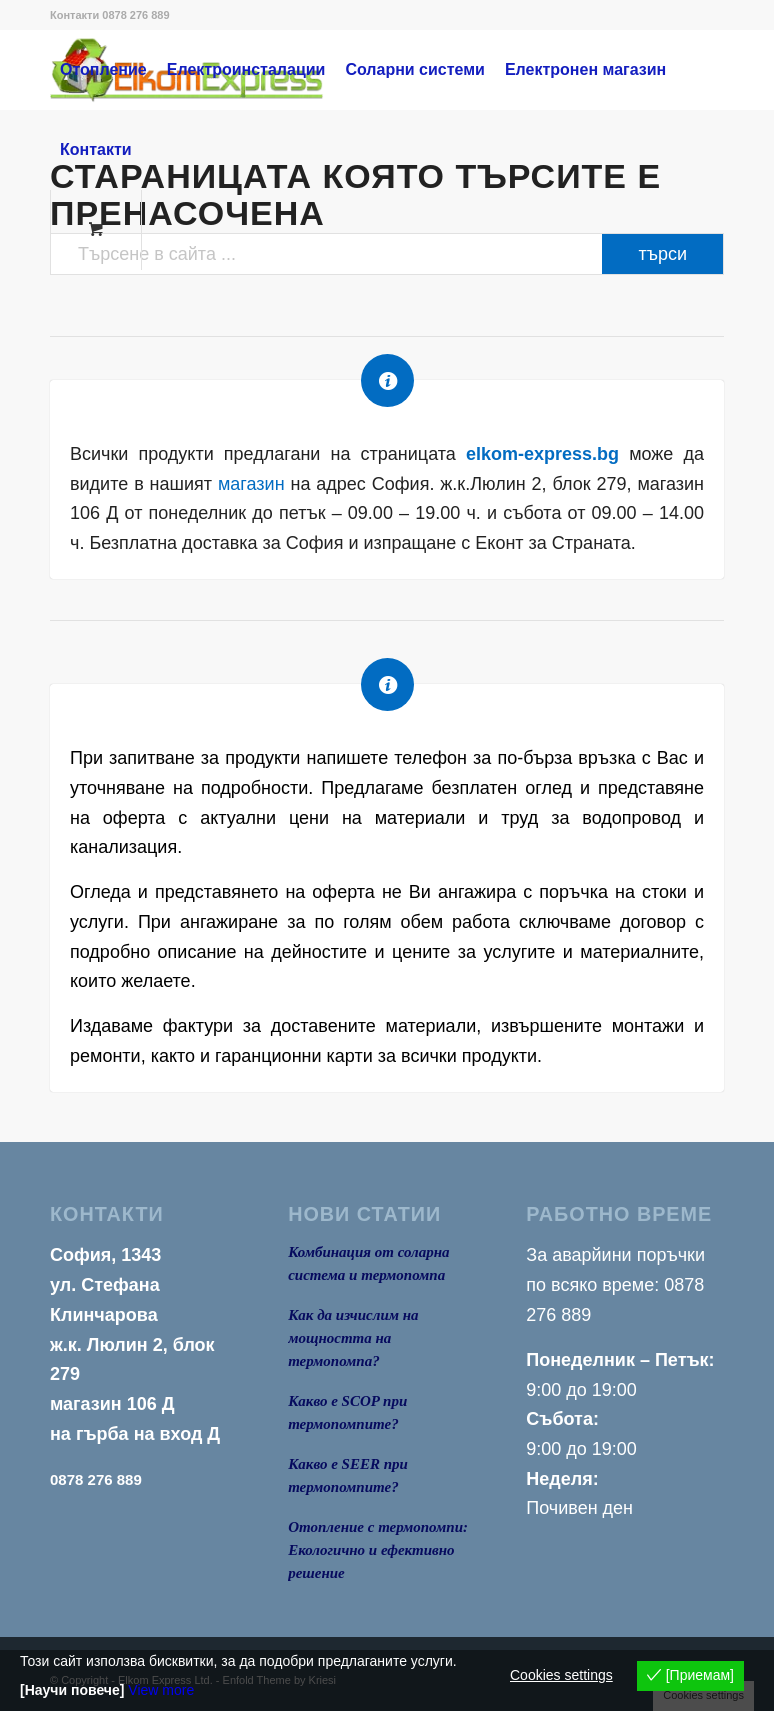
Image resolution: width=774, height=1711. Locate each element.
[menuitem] (103, 70)
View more (161, 1690)
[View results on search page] (662, 254)
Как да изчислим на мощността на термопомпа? (353, 1338)
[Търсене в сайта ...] (387, 254)
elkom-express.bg (542, 454)
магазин (251, 484)
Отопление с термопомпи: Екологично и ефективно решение (378, 1550)
